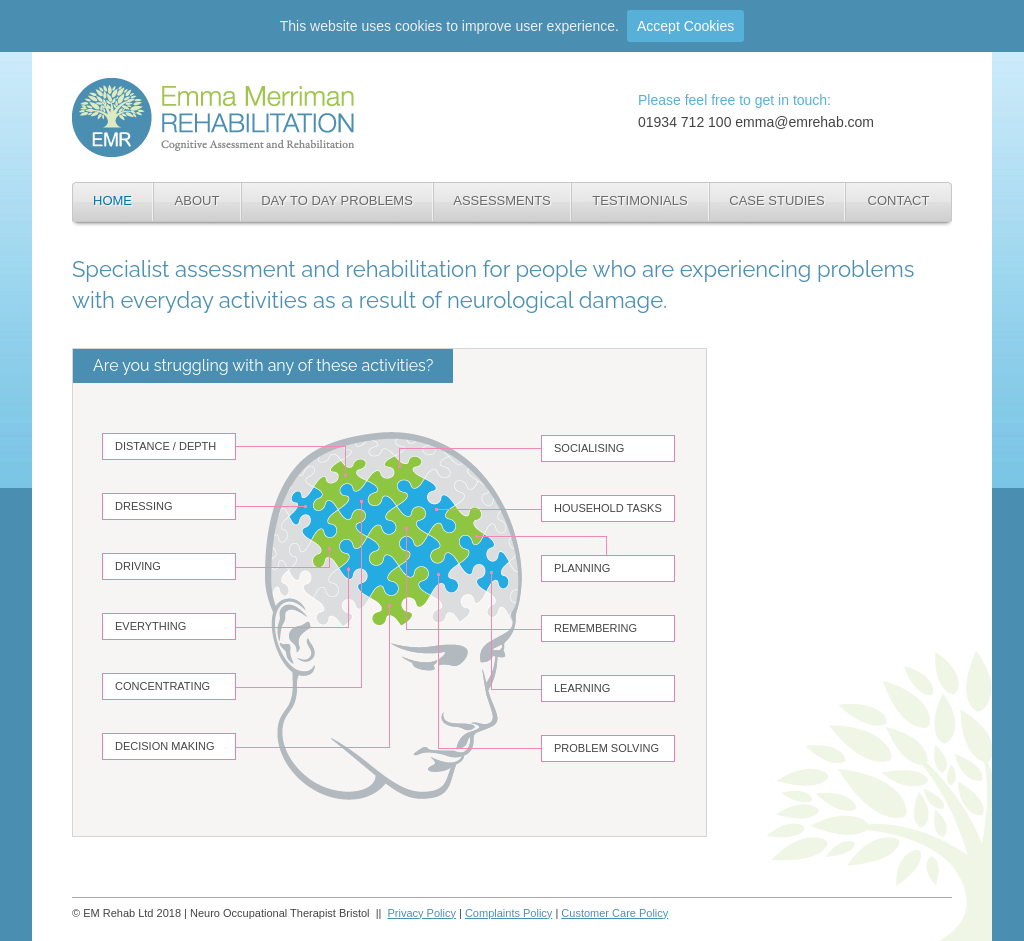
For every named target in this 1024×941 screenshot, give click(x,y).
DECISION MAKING (165, 746)
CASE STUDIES (776, 200)
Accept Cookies (685, 26)
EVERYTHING (150, 626)
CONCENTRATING (162, 686)
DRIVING (138, 566)
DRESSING (143, 506)
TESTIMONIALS (639, 200)
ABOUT (197, 200)
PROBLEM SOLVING (606, 748)
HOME (112, 200)
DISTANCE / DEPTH (165, 446)
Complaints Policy (508, 913)
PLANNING (582, 568)
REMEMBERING (595, 628)
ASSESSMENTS (502, 200)
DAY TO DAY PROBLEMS (337, 200)
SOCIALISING (589, 448)
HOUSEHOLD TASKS (608, 508)
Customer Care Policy (614, 913)
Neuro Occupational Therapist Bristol (202, 86)
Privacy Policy (421, 913)
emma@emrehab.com (804, 122)
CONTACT (899, 200)
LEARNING (582, 688)
